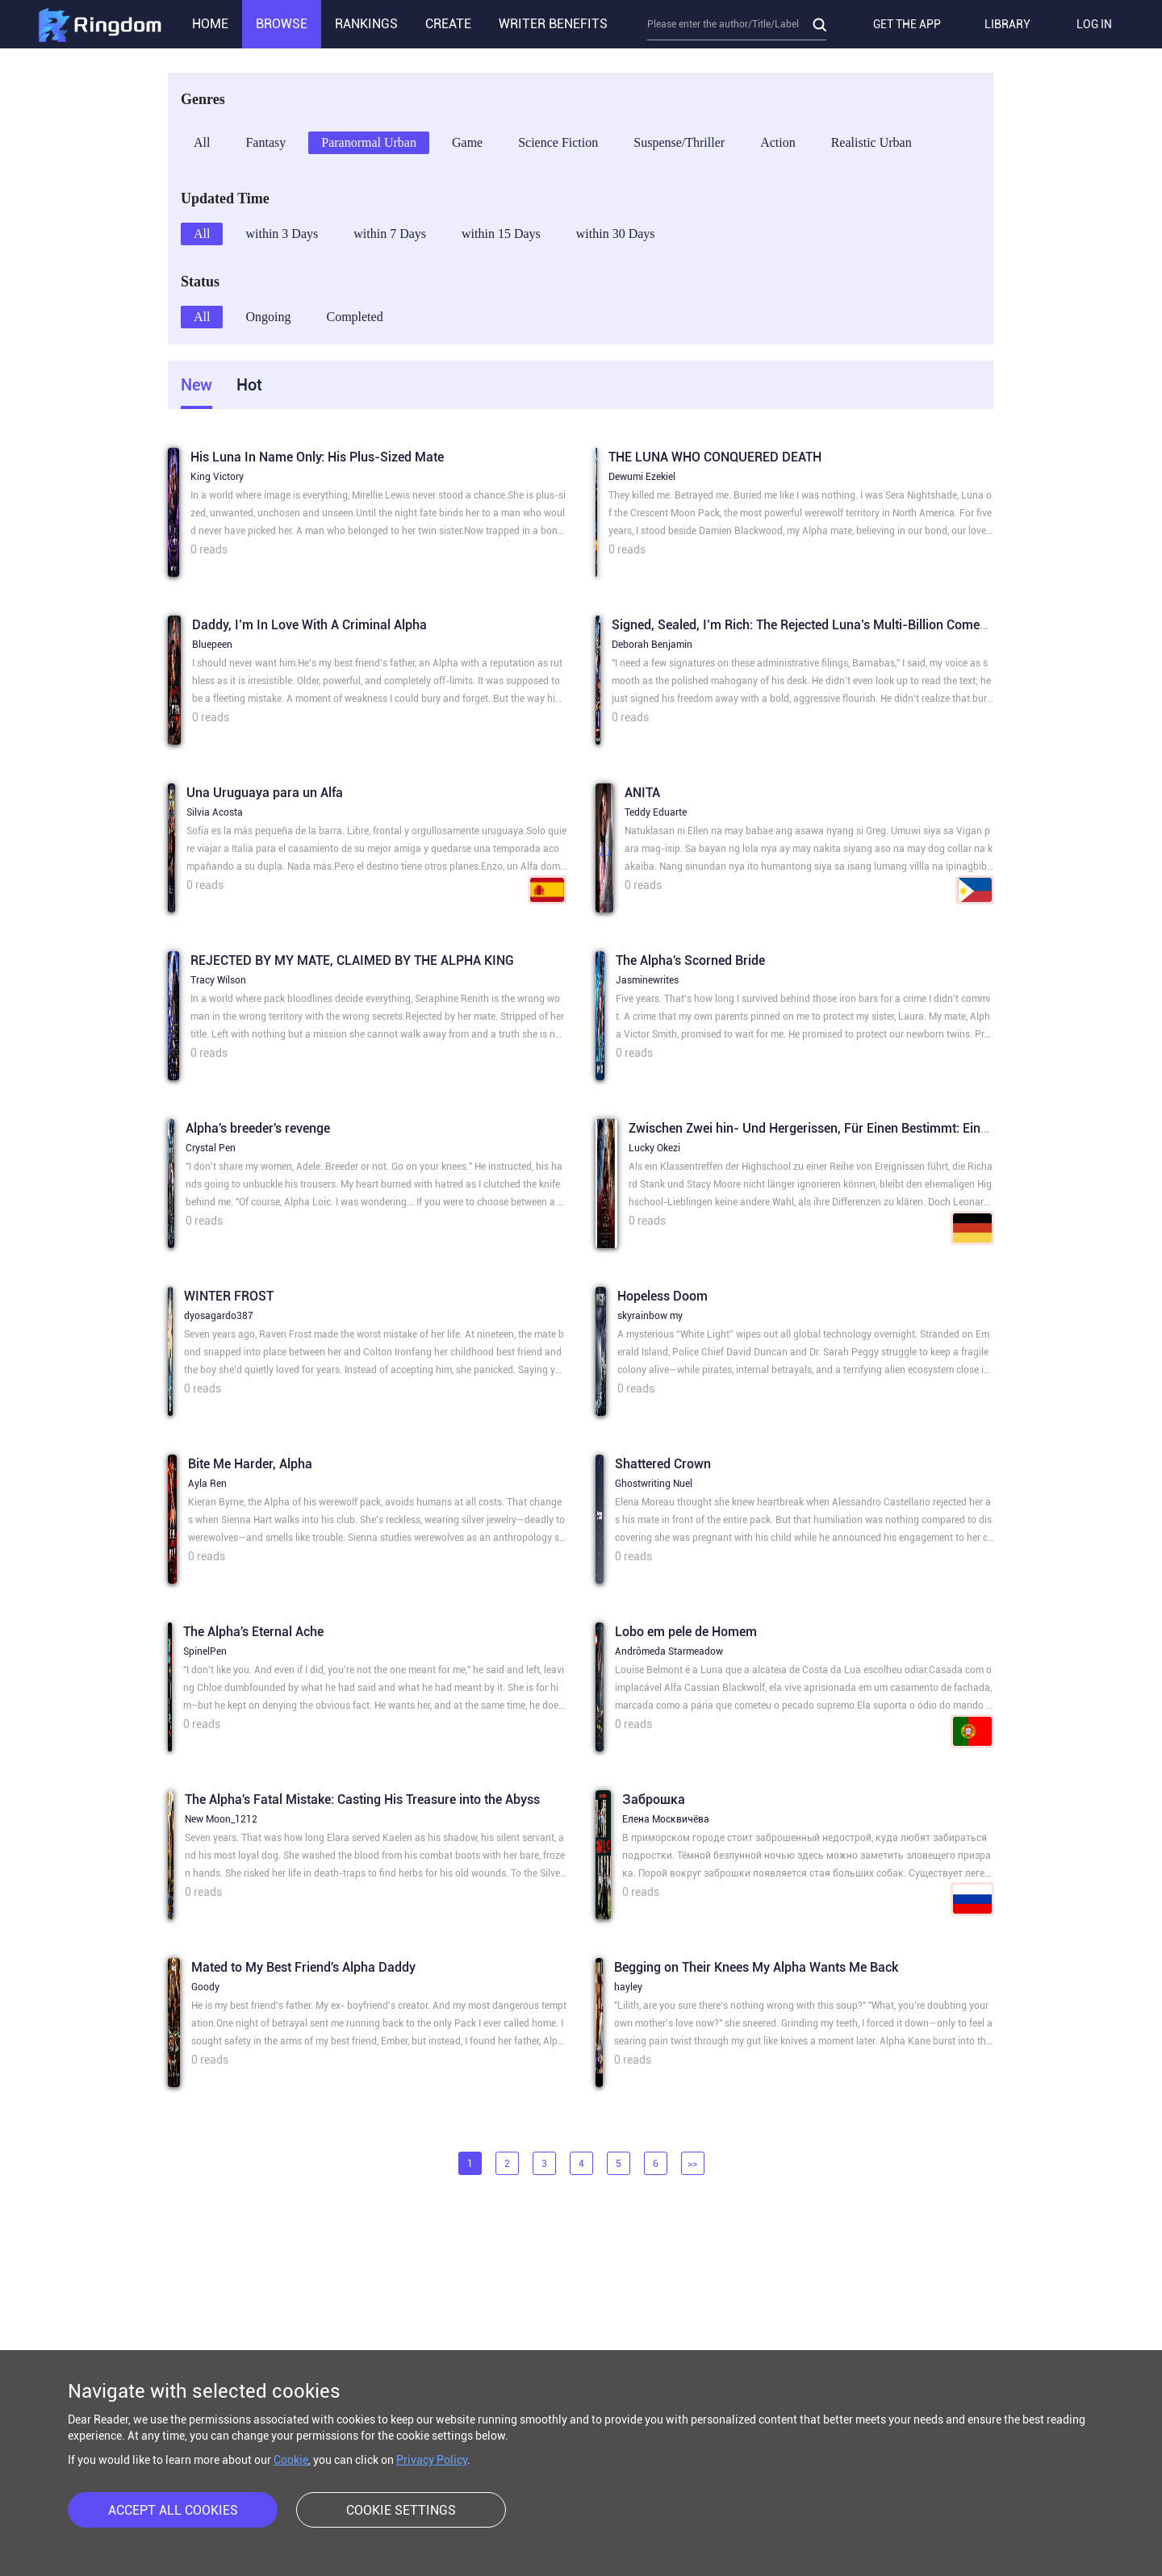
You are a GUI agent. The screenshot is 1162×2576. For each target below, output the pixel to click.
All (202, 142)
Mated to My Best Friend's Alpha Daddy (303, 1967)
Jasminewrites (647, 980)
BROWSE (281, 23)
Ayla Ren (207, 1483)
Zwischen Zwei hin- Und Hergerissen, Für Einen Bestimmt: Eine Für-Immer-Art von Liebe (881, 1128)
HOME (210, 23)
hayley (628, 1987)
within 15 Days (501, 233)
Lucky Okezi (654, 1148)
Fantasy (265, 142)
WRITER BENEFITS (553, 23)
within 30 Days (615, 233)
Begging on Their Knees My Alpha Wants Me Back (756, 1967)
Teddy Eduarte (656, 812)
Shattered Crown (663, 1464)
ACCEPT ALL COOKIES (173, 2510)
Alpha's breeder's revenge (258, 1128)
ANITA (642, 792)
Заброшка (653, 1799)
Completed (354, 317)
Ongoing (267, 317)
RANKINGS (366, 23)
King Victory (217, 476)
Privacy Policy (431, 2459)
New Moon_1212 (221, 1819)
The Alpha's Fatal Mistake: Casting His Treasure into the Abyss (362, 1799)
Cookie (291, 2459)
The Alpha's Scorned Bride (690, 960)
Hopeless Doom (662, 1296)
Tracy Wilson (218, 980)
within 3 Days (281, 233)
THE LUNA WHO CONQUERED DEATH (714, 457)
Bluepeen (212, 644)
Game (467, 142)
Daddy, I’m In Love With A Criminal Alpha (309, 625)
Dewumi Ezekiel (641, 476)
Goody (205, 1987)
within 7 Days (389, 233)
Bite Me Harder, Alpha (250, 1464)
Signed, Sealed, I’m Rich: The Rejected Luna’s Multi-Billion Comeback (809, 625)
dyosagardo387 (218, 1315)
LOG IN (1094, 24)
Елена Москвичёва (665, 1819)
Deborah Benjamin (652, 644)
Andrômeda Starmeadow (669, 1651)
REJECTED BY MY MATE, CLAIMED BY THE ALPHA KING (352, 960)
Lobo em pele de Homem (686, 1631)
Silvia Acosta (214, 812)
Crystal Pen (211, 1148)
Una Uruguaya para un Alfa (264, 792)
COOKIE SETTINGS (401, 2510)
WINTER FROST (229, 1296)
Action (778, 142)
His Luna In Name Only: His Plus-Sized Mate (317, 457)
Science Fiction (558, 142)
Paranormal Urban (368, 142)
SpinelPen (205, 1651)
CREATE (448, 23)
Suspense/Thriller (679, 142)
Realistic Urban (871, 142)
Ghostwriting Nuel (653, 1483)
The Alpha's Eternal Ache (253, 1631)
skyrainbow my (650, 1315)
